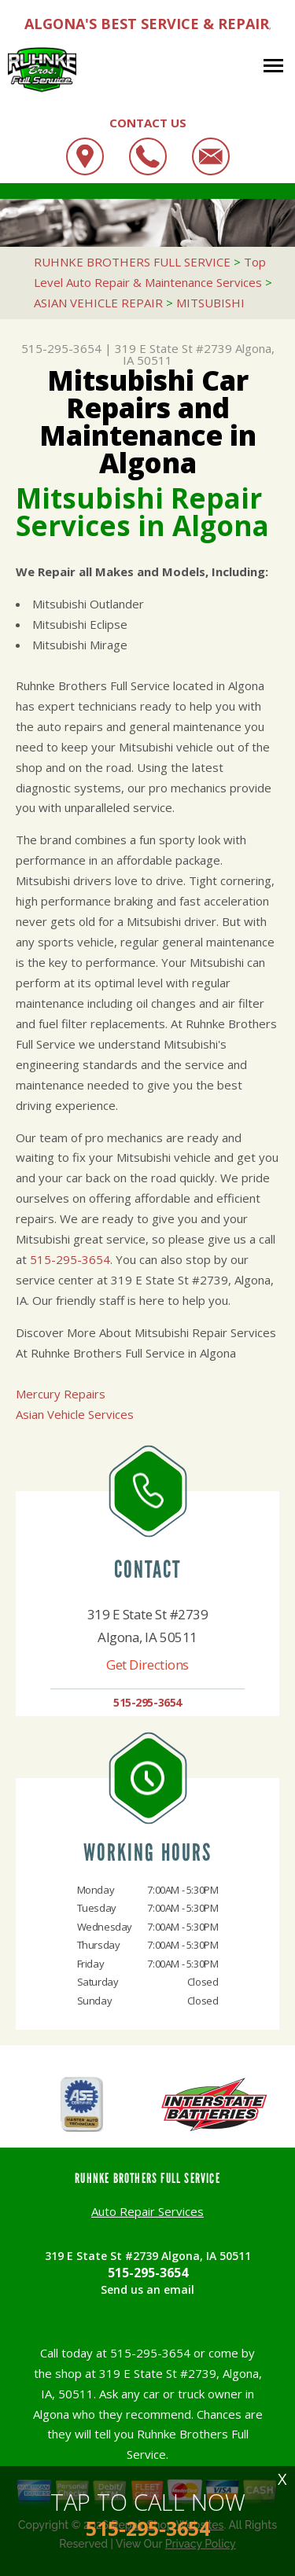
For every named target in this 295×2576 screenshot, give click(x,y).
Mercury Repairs (60, 1394)
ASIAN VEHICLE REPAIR (98, 303)
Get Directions (147, 1664)
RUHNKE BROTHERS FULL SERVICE (132, 262)
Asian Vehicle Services (75, 1414)
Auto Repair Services (147, 2211)
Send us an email (147, 2289)
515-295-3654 (61, 348)
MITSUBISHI (210, 303)
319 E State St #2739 (173, 348)
